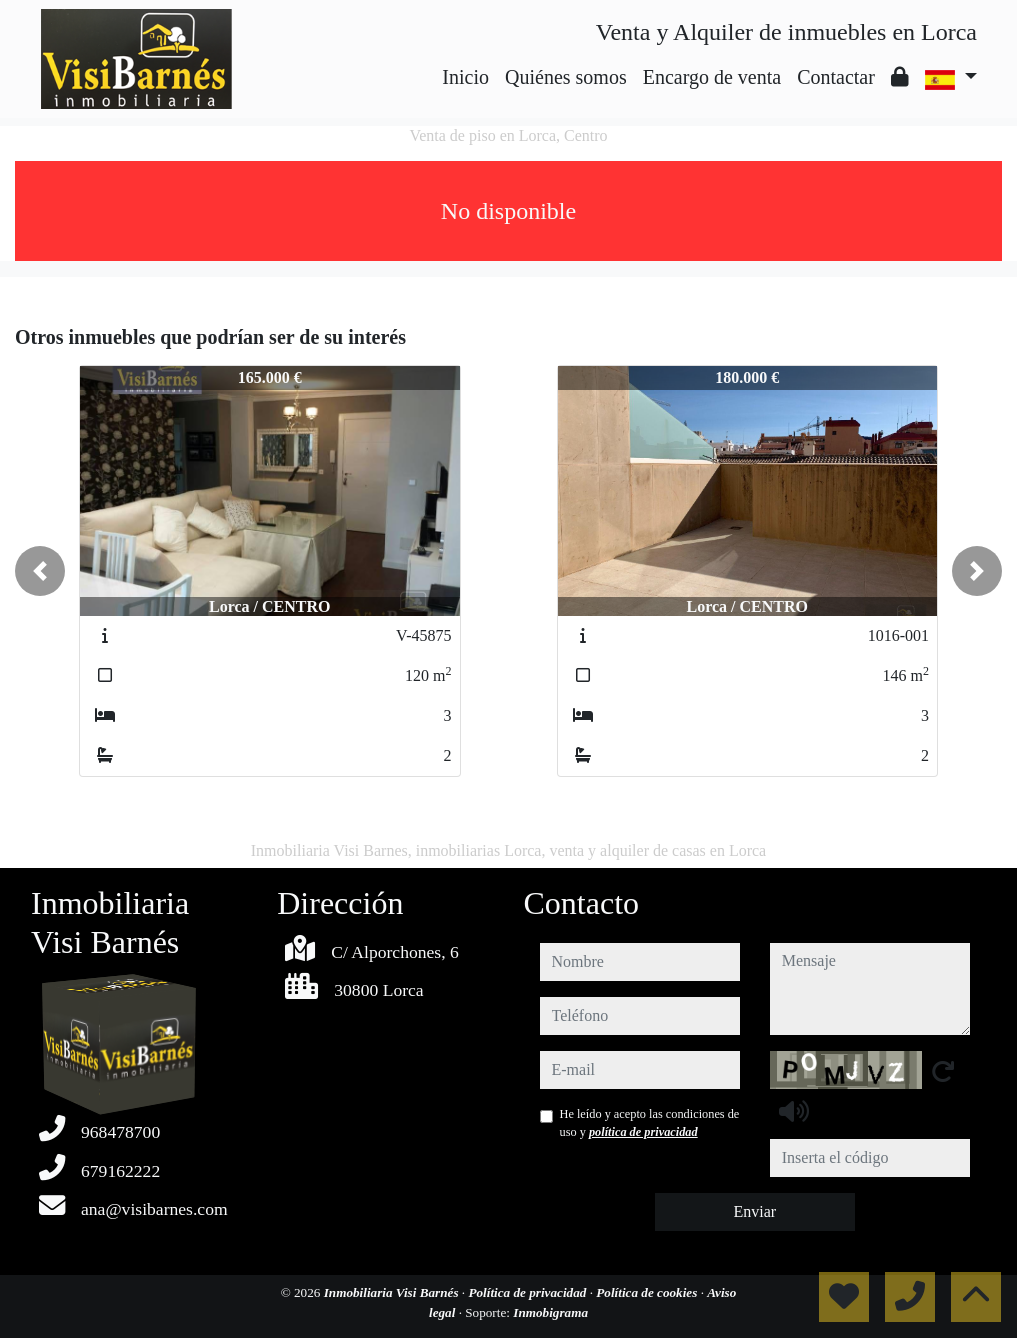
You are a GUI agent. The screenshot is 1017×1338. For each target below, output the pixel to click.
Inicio (465, 77)
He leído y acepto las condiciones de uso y (650, 1123)
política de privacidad (643, 1132)
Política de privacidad (528, 1292)
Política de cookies (648, 1292)
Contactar (836, 77)
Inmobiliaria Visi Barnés (393, 1292)
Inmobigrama (550, 1312)
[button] (40, 571)
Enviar (754, 1211)
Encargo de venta (712, 77)
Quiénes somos (566, 77)
